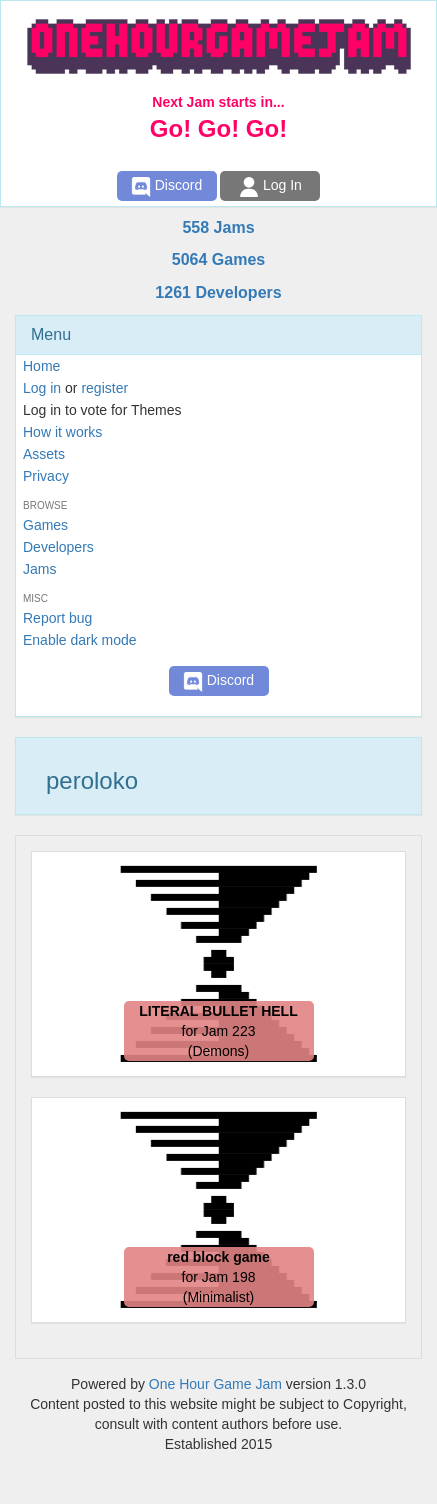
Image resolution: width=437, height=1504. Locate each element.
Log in (42, 388)
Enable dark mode (80, 640)
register (104, 388)
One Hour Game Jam (215, 1384)
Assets (44, 454)
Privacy (46, 476)
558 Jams (218, 227)
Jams (39, 569)
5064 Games (218, 259)
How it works (62, 432)
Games (45, 525)
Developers (58, 547)
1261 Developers (218, 292)
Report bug (57, 618)
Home (41, 366)
